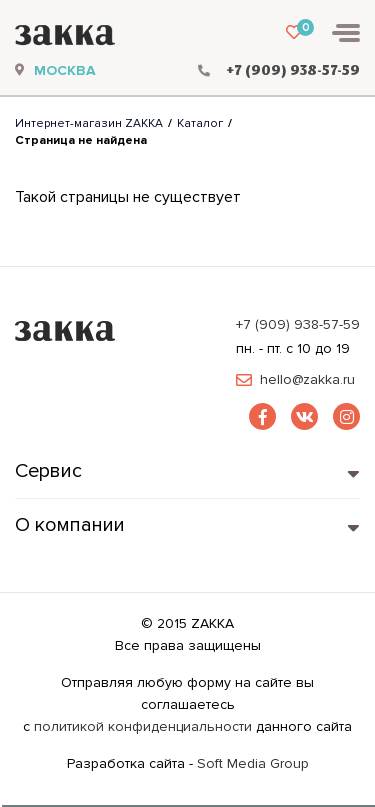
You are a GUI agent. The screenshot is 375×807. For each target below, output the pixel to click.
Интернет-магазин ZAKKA (89, 123)
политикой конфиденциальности (143, 726)
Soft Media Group (253, 763)
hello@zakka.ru (307, 380)
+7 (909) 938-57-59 (298, 324)
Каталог (200, 123)
